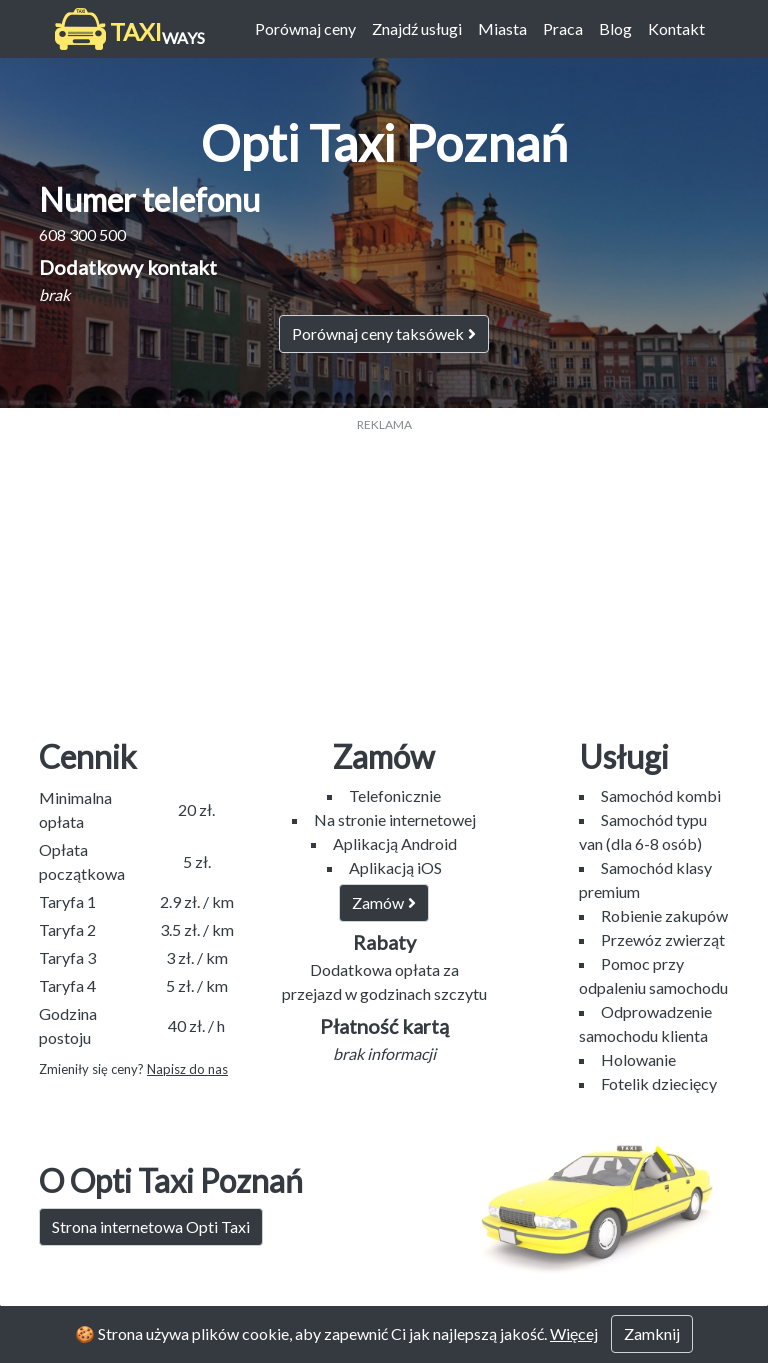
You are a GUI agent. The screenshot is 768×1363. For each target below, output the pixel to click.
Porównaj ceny (305, 28)
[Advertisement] (384, 574)
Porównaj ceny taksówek (384, 333)
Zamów (384, 902)
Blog (615, 28)
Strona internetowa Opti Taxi (151, 1226)
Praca (563, 28)
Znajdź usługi (417, 28)
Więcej (574, 1333)
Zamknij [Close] (652, 1333)
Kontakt (676, 28)
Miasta (502, 28)
